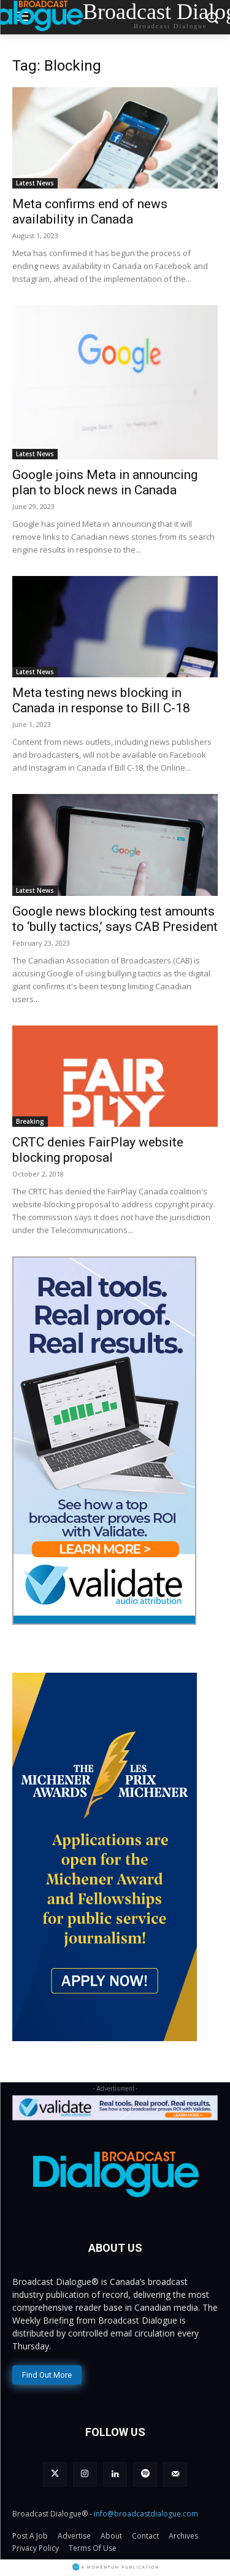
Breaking (30, 1121)
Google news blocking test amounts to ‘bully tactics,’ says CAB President (115, 919)
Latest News (35, 183)
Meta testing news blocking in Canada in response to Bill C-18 (101, 700)
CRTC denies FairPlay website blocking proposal (97, 1150)
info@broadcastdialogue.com (146, 2513)
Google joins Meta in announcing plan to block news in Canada (104, 482)
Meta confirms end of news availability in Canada (89, 212)
